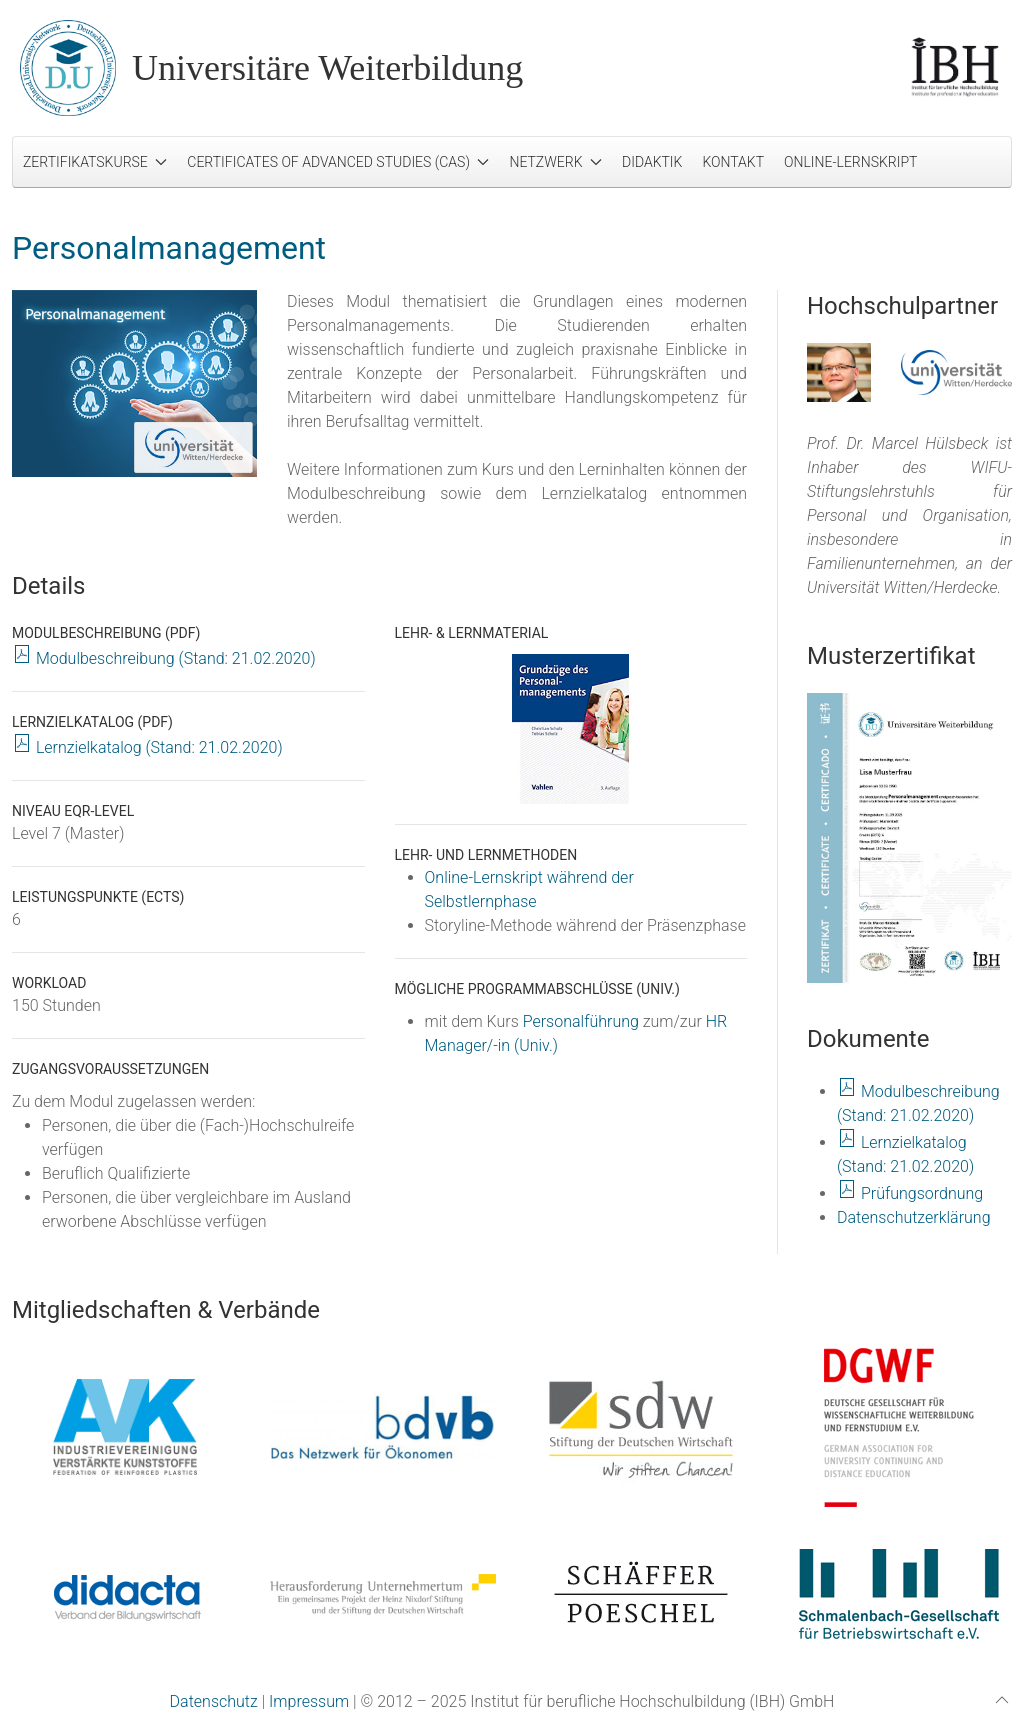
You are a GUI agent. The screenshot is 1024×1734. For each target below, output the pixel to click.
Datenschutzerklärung (914, 1217)
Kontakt (733, 162)
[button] (909, 838)
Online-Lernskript (850, 162)
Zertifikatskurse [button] (95, 162)
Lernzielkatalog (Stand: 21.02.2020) (147, 747)
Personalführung (581, 1021)
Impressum (309, 1701)
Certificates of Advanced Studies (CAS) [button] (338, 162)
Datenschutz (214, 1701)
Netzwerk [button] (555, 162)
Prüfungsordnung (910, 1193)
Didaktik (652, 162)
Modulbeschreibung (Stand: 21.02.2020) (164, 658)
